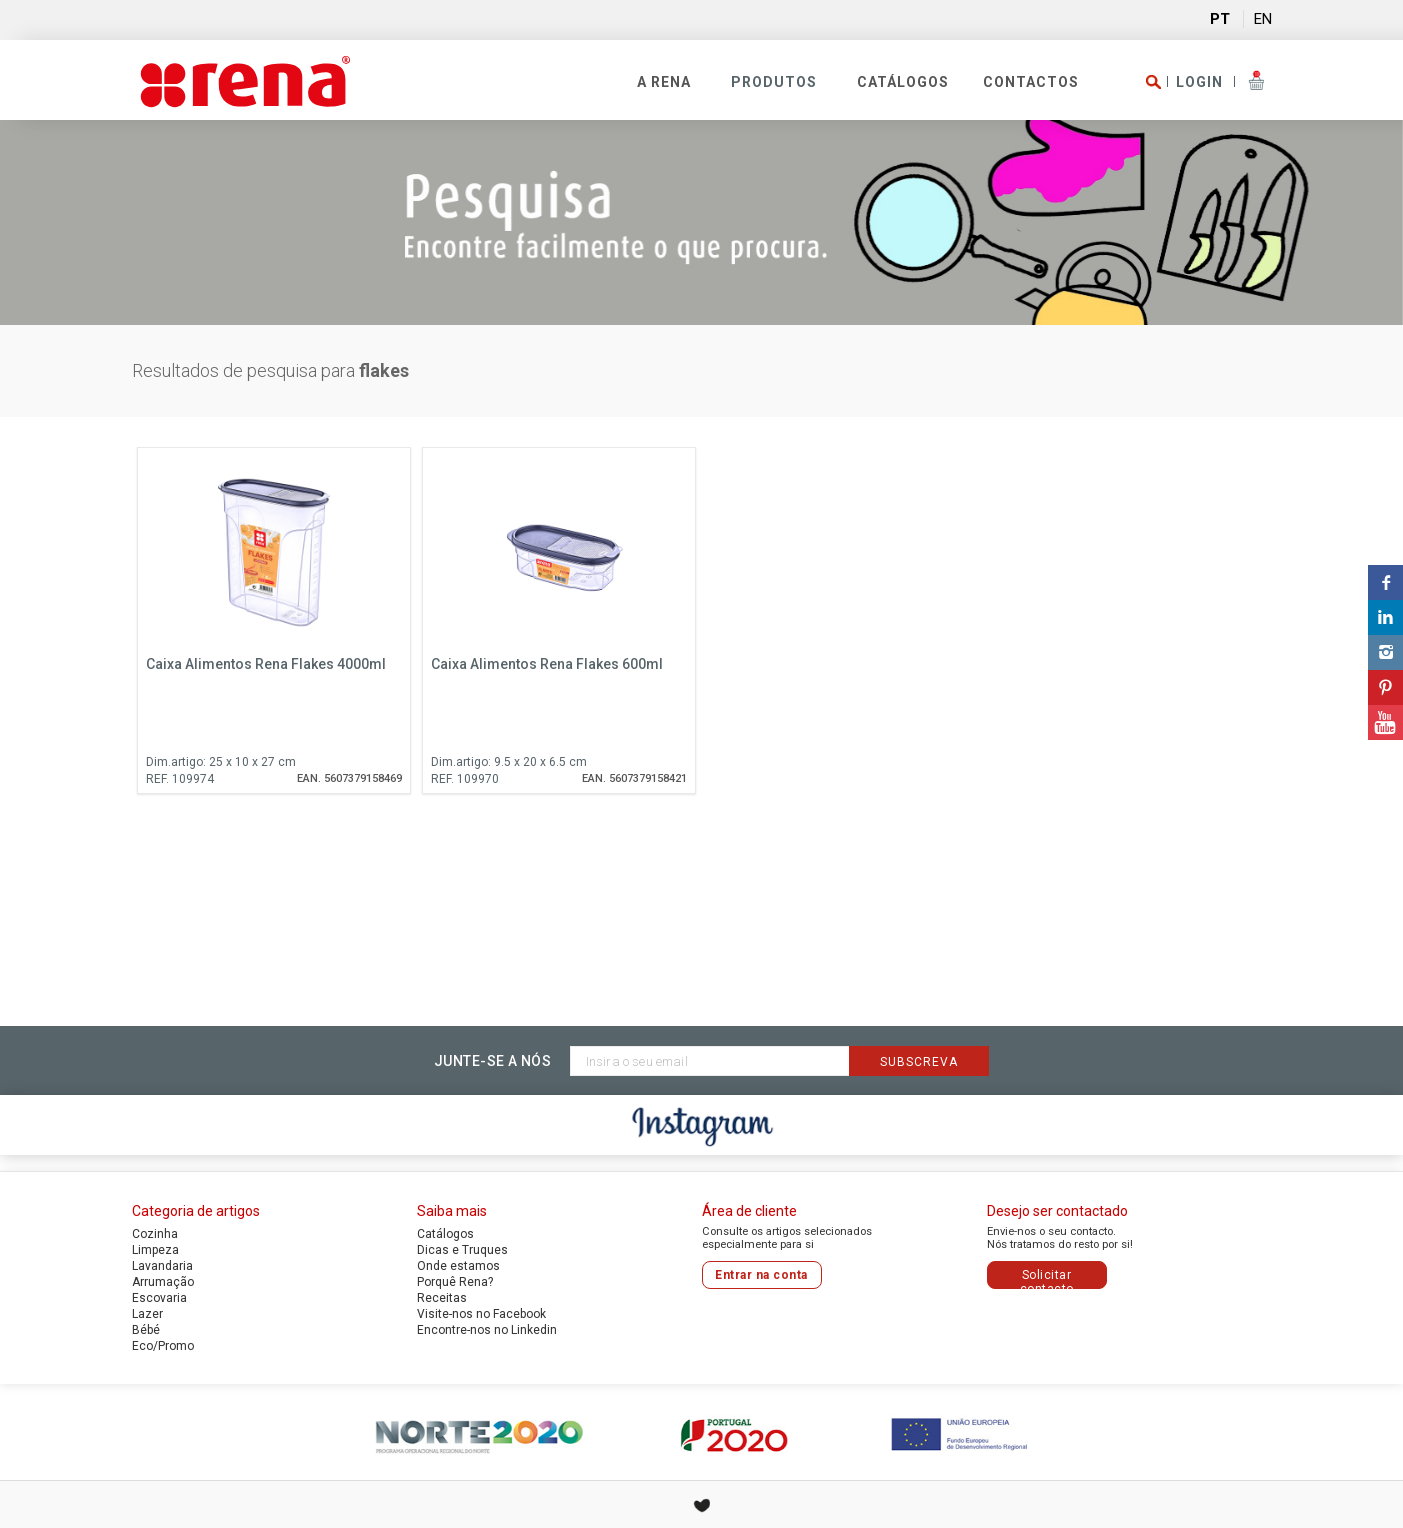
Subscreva (919, 1062)
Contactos (1031, 82)
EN (1263, 19)
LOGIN (1199, 82)
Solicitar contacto (1047, 1278)
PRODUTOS (774, 82)
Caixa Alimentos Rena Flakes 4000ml (266, 664)
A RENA (664, 82)
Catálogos (903, 82)
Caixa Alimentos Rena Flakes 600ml (547, 664)
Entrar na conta (761, 1275)
